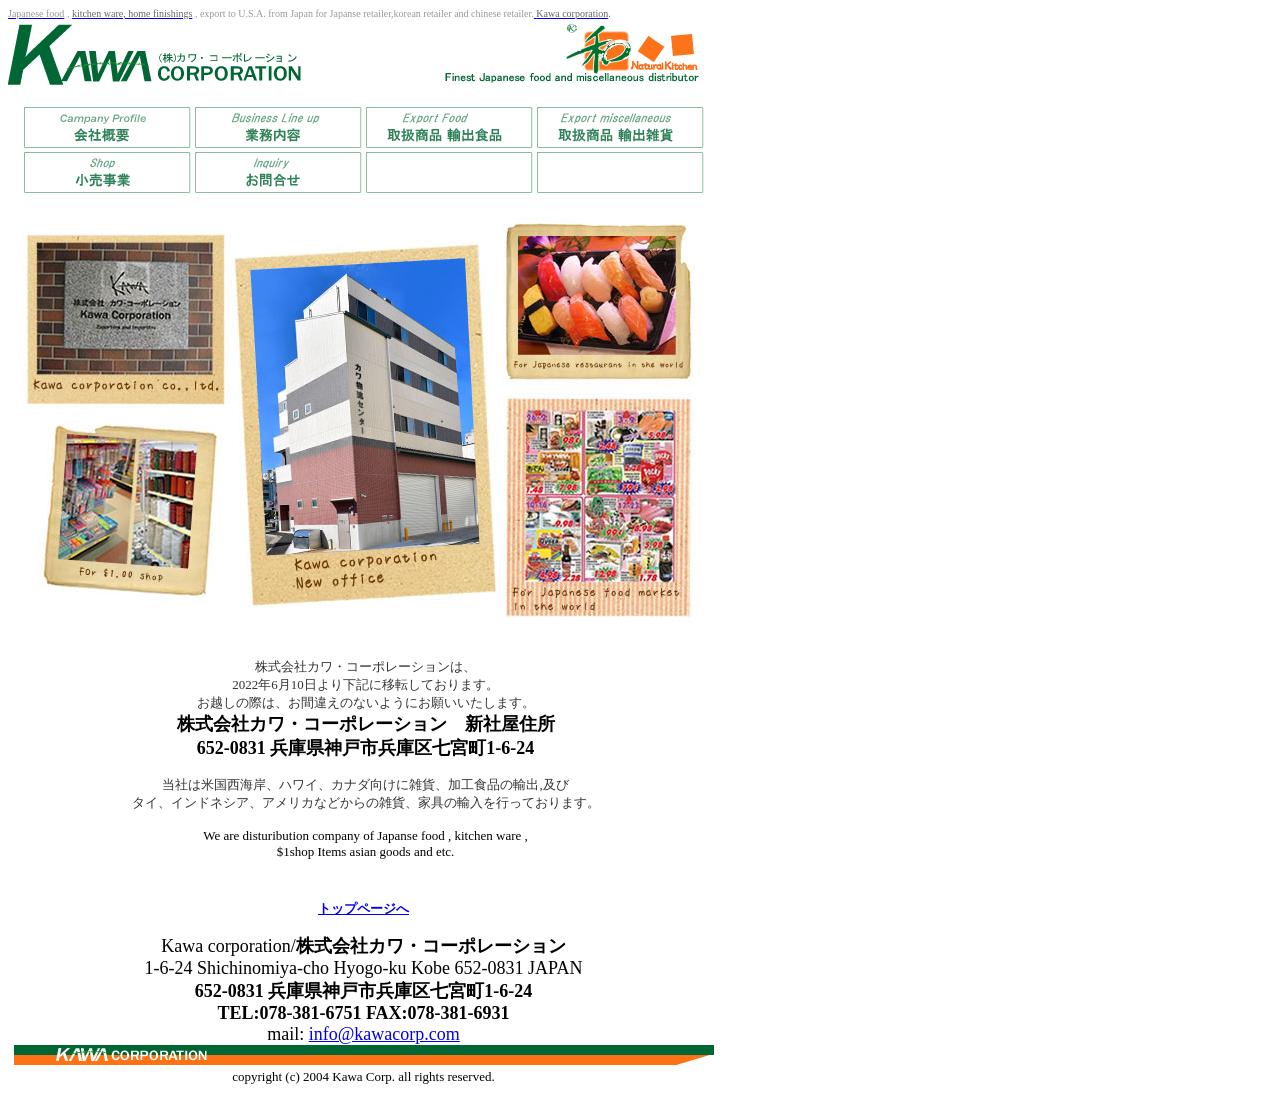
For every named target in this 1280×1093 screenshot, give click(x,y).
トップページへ (363, 908)
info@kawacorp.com (384, 1034)
